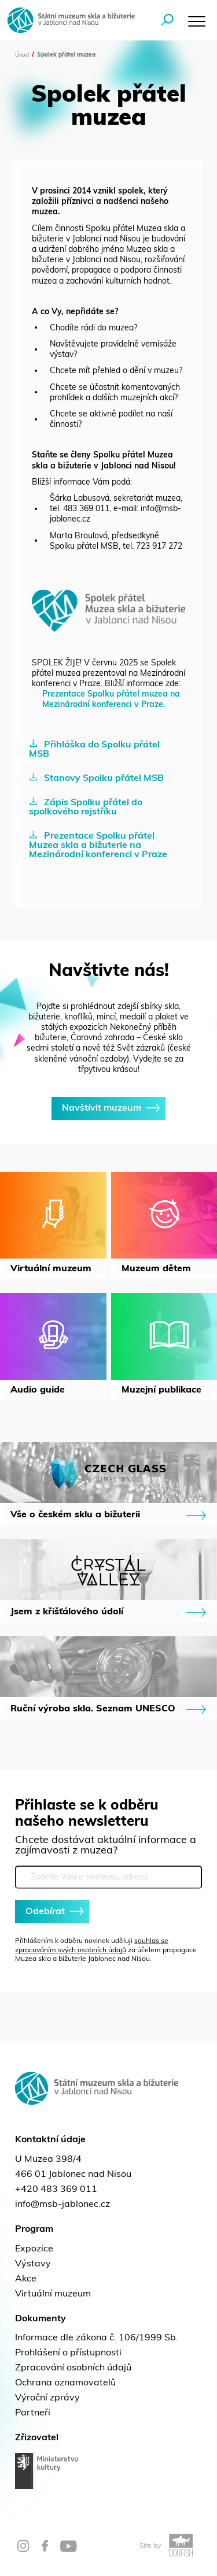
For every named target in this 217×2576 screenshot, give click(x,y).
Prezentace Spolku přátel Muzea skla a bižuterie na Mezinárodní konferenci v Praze (98, 845)
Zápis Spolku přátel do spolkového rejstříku (85, 807)
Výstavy (33, 2264)
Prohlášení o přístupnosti (68, 2353)
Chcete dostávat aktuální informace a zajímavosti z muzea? (105, 1846)
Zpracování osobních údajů (73, 2368)
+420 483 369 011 (56, 2189)
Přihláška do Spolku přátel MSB (94, 749)
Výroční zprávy (47, 2398)
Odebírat (52, 1911)
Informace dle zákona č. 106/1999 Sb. (96, 2338)
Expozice (34, 2249)
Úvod (22, 55)
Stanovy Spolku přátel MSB (96, 778)
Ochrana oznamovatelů (65, 2383)
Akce (25, 2279)
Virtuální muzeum (53, 2294)
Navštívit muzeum (108, 1108)
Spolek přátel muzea (66, 55)
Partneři (32, 2413)
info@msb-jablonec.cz (62, 2204)
